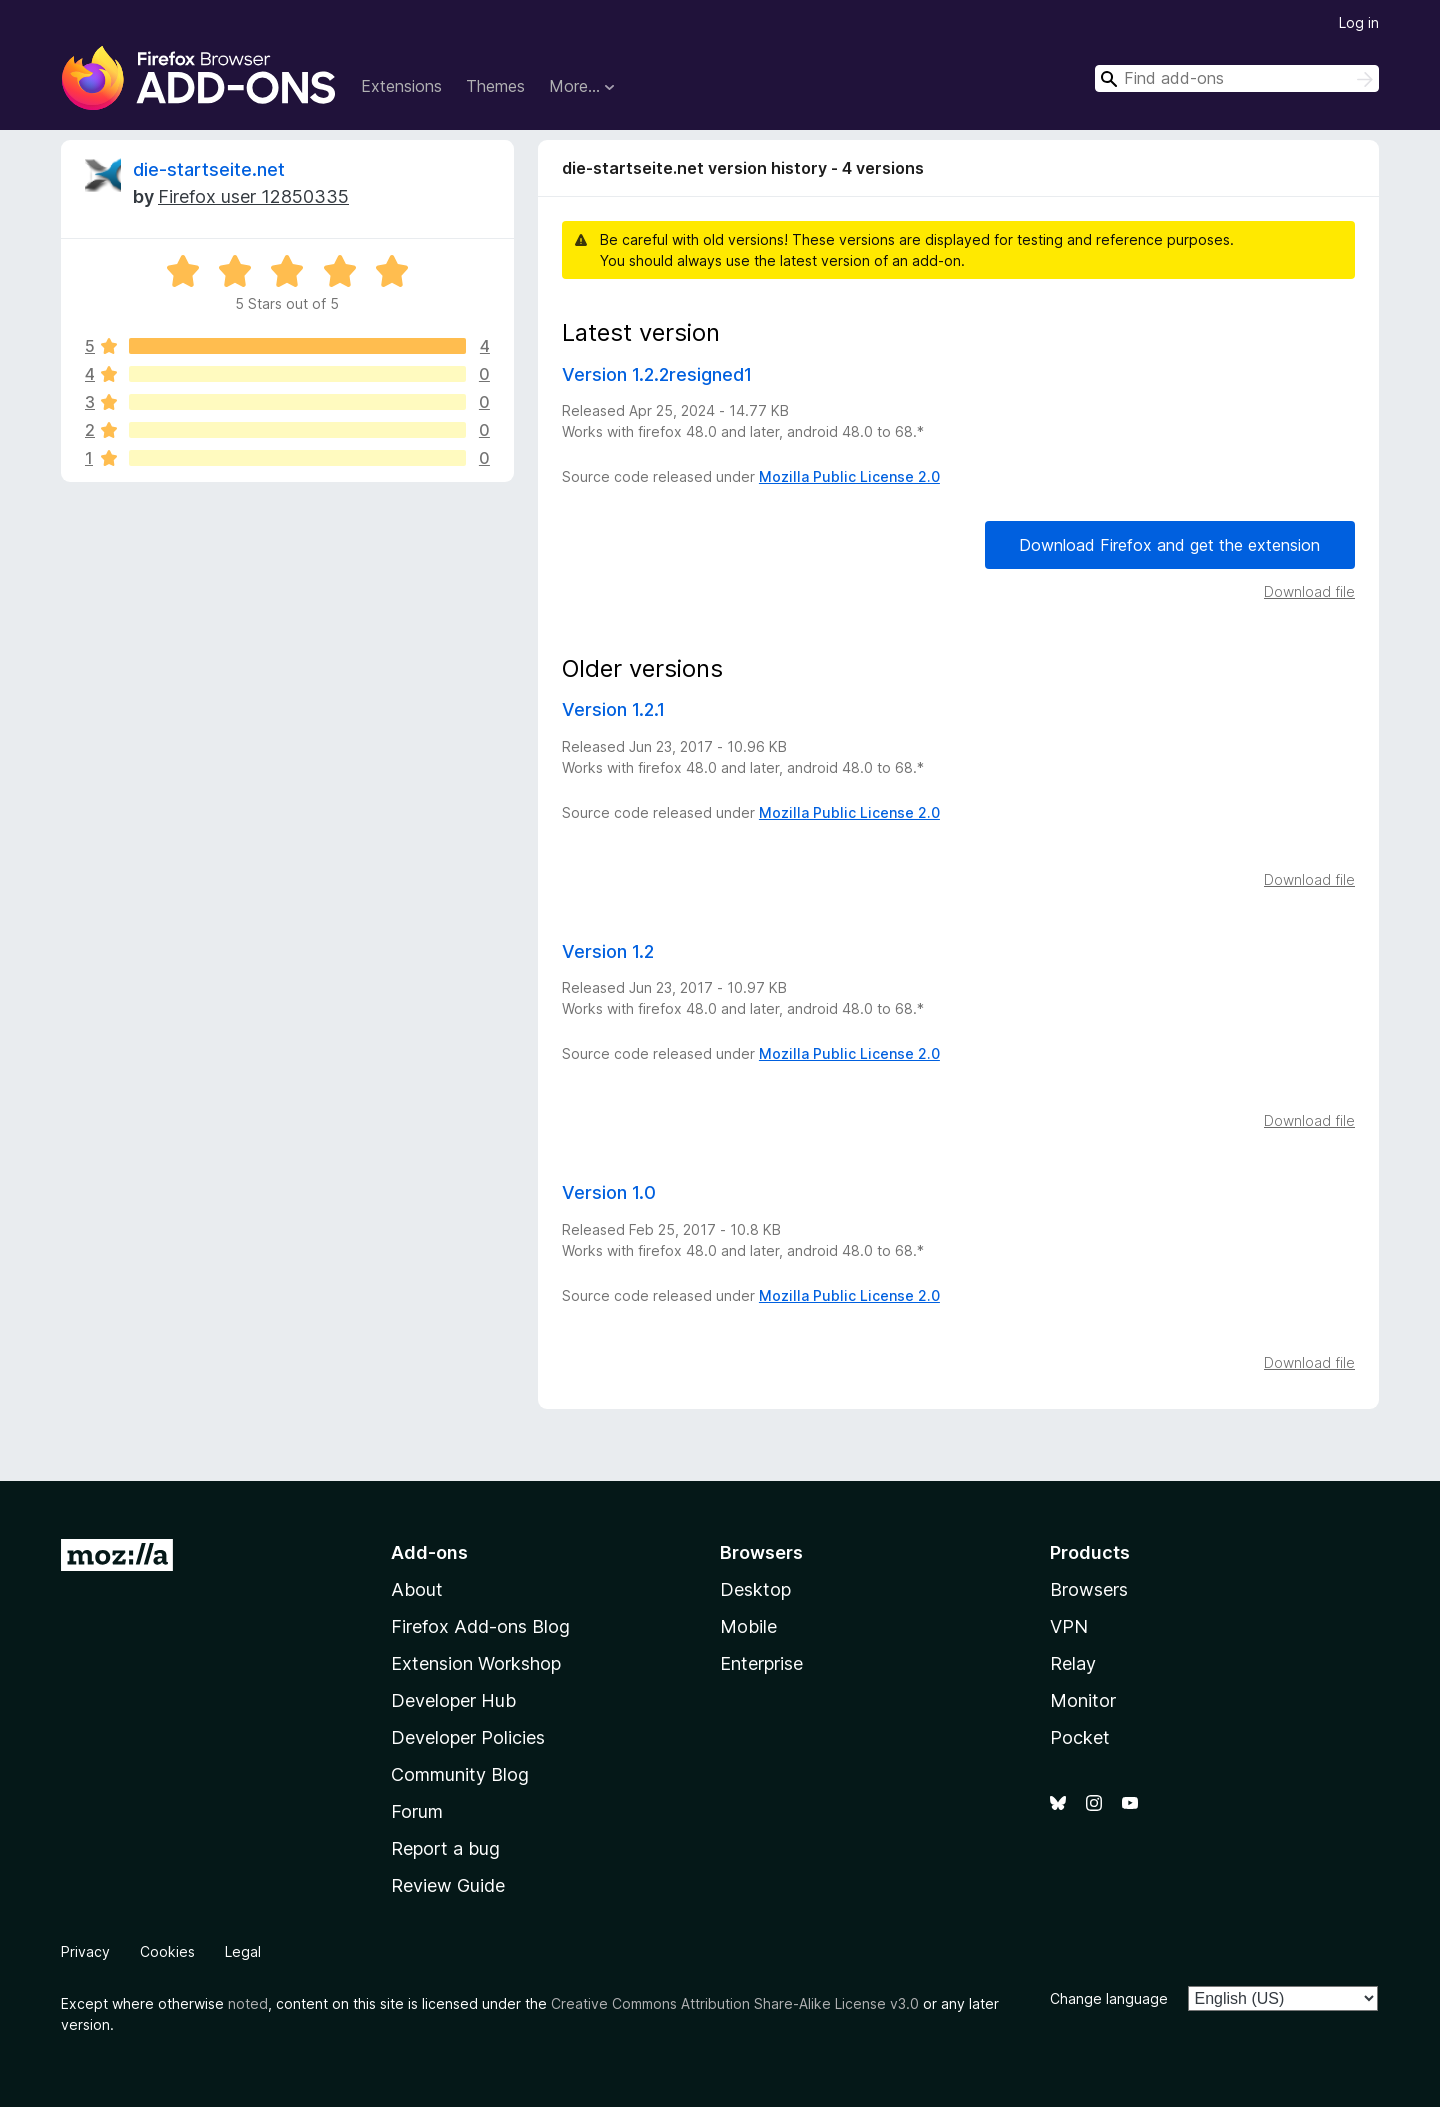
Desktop (755, 1589)
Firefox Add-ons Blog (480, 1626)
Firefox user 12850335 (253, 196)
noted (248, 2003)
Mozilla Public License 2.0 (849, 476)
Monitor (1083, 1700)
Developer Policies (468, 1737)
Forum (417, 1811)
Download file (1309, 591)
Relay (1073, 1663)
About (417, 1589)
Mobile (748, 1626)
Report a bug (445, 1848)
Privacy (85, 1951)
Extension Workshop (476, 1663)
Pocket (1080, 1737)
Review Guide (448, 1885)
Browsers (1089, 1589)
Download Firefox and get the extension (1169, 545)
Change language (1109, 1998)
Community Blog (460, 1774)
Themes (495, 86)
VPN (1069, 1626)
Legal (243, 1951)
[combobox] (1237, 78)
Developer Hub (453, 1700)
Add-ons (429, 1552)
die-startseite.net (209, 169)
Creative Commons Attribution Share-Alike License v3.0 (735, 2003)
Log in (1359, 22)
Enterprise (761, 1663)
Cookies (167, 1951)
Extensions (401, 86)
